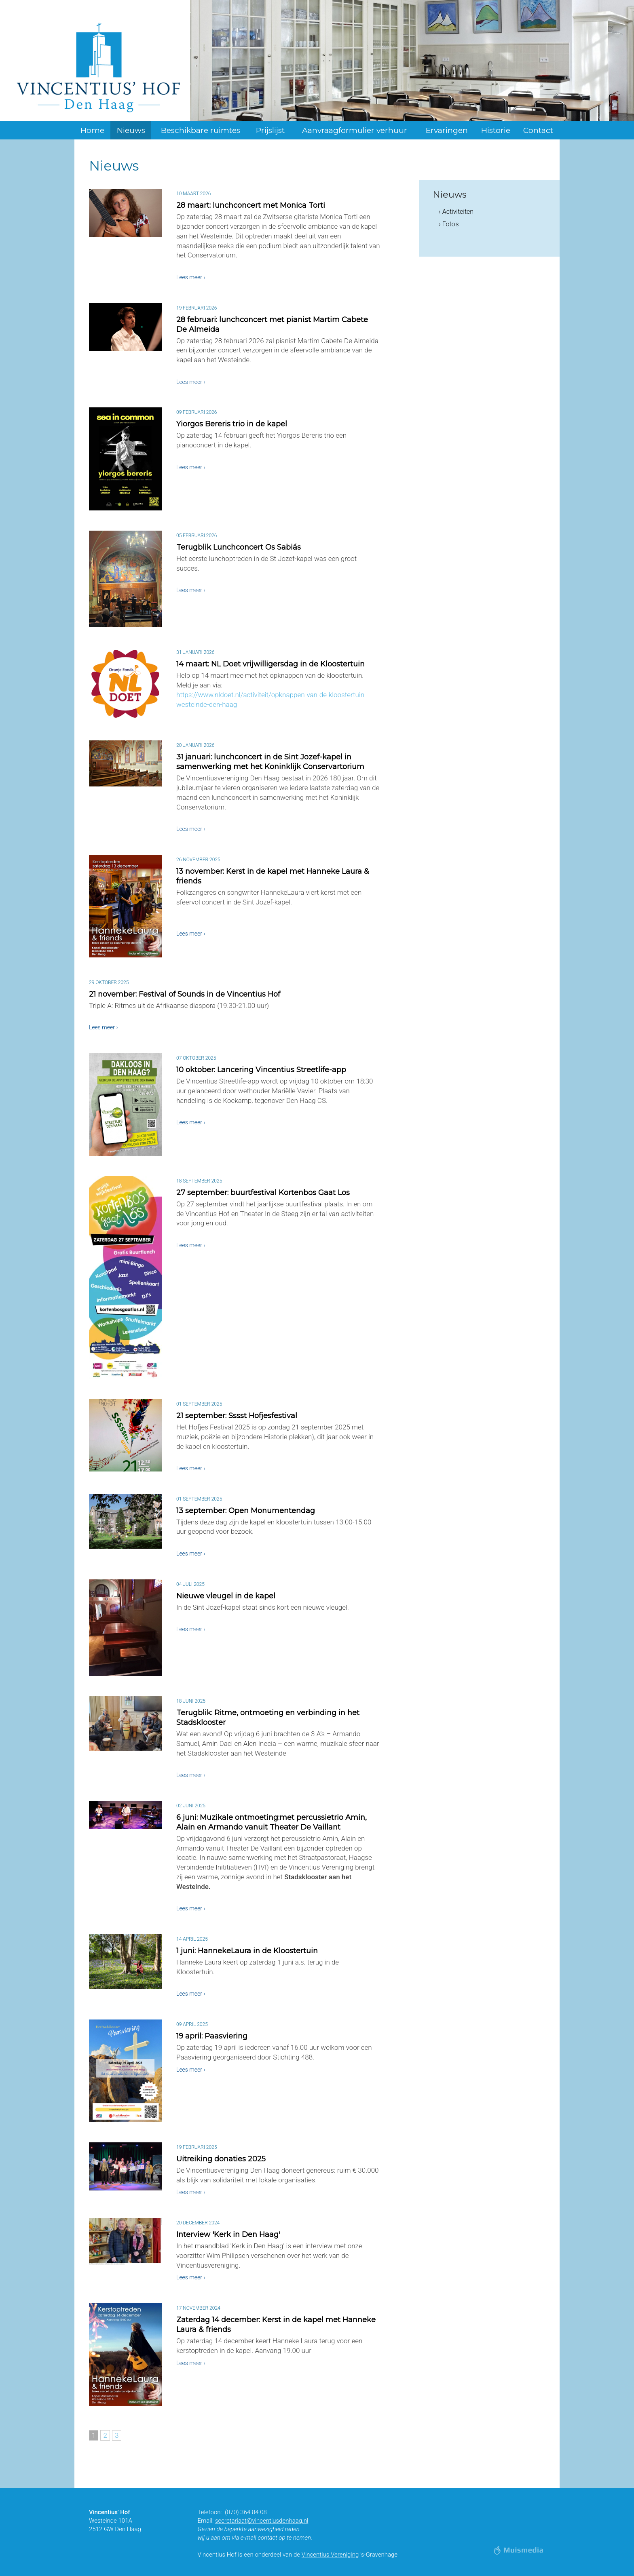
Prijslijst (270, 130)
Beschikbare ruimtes (200, 130)
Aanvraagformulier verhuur (354, 130)
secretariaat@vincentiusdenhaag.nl (261, 2520)
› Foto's (449, 224)
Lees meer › (190, 277)
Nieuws (131, 130)
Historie (495, 130)
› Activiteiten (456, 211)
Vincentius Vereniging (330, 2554)
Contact (538, 130)
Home (92, 130)
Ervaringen (447, 130)
